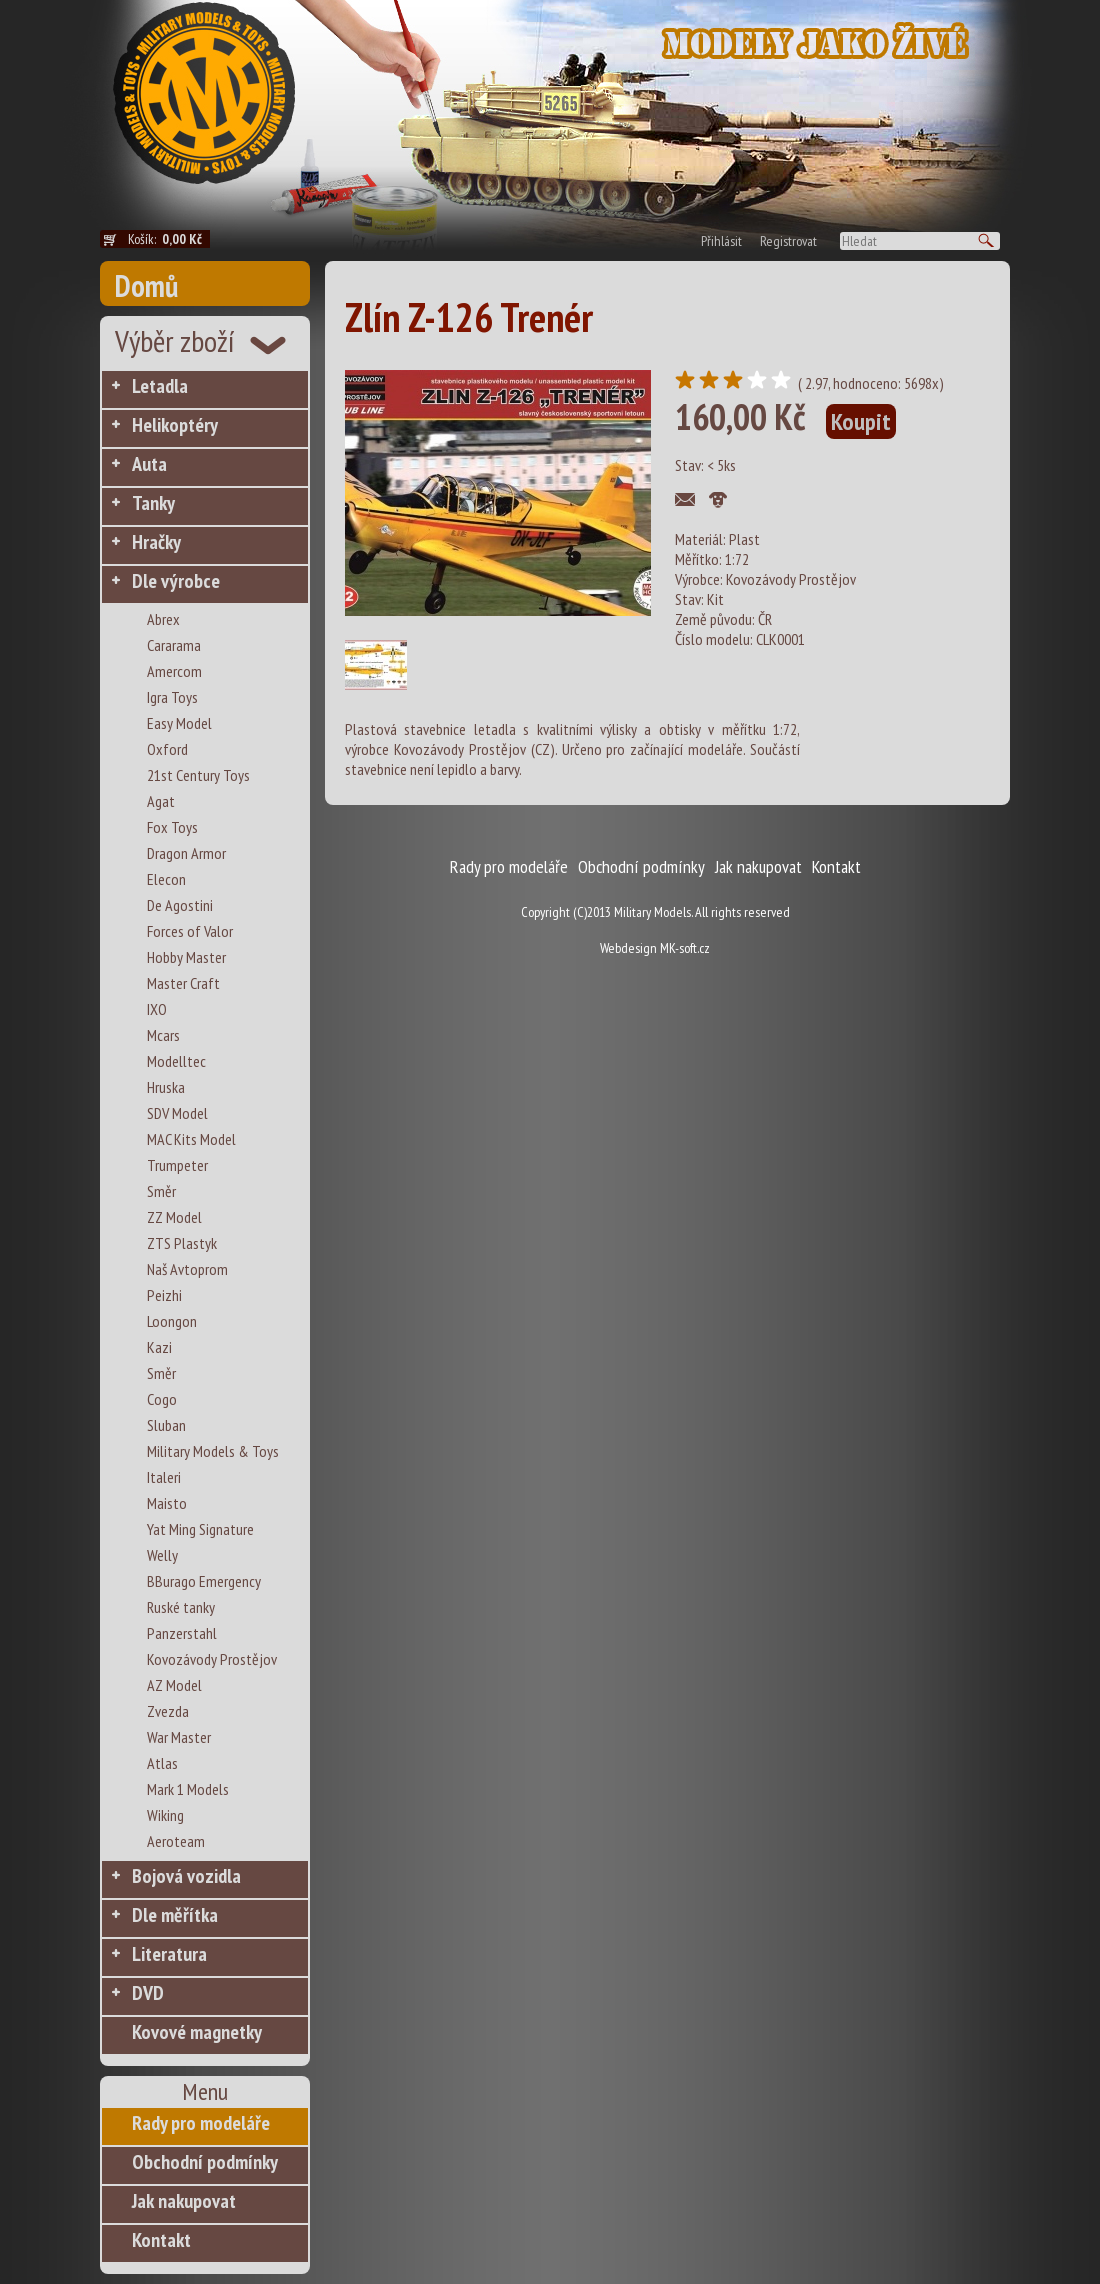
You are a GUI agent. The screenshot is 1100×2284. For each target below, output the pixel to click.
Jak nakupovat (184, 2201)
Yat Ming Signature (200, 1529)
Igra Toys (172, 697)
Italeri (164, 1477)
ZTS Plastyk (182, 1243)
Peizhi (164, 1295)
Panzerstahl (182, 1633)
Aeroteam (176, 1841)
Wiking (165, 1815)
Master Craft (183, 983)
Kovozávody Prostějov (212, 1659)
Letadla (160, 386)
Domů (146, 285)
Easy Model (179, 723)
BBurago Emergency (204, 1581)
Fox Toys (172, 827)
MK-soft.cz (685, 948)
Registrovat (788, 241)
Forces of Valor (190, 931)
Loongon (172, 1321)
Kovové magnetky (197, 2032)
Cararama (174, 645)
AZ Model (174, 1685)
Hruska (166, 1087)
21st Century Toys (198, 775)
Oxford (167, 749)
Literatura (169, 1954)
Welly (162, 1555)
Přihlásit (721, 241)
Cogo (162, 1399)
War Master (179, 1737)
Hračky (156, 542)
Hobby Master (186, 957)
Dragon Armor (186, 853)
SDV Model (177, 1113)
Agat (161, 801)
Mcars (163, 1035)
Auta (149, 464)
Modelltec (176, 1061)
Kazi (159, 1347)
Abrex (163, 619)
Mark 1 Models (188, 1789)
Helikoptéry (175, 425)
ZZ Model (174, 1217)
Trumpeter (177, 1165)
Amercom (174, 671)
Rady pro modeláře (201, 2123)
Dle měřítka (175, 1915)
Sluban (166, 1425)
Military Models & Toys (213, 1451)
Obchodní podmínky (205, 2162)
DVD (148, 1993)
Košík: (169, 239)
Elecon (166, 879)
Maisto (167, 1503)
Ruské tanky (181, 1607)
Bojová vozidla (186, 1876)
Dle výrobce (176, 581)
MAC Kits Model (191, 1139)
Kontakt (161, 2240)
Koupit (861, 421)
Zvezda (168, 1711)
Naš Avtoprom (187, 1269)
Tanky (153, 503)
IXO (157, 1009)
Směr (161, 1191)
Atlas (162, 1763)
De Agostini (180, 905)
